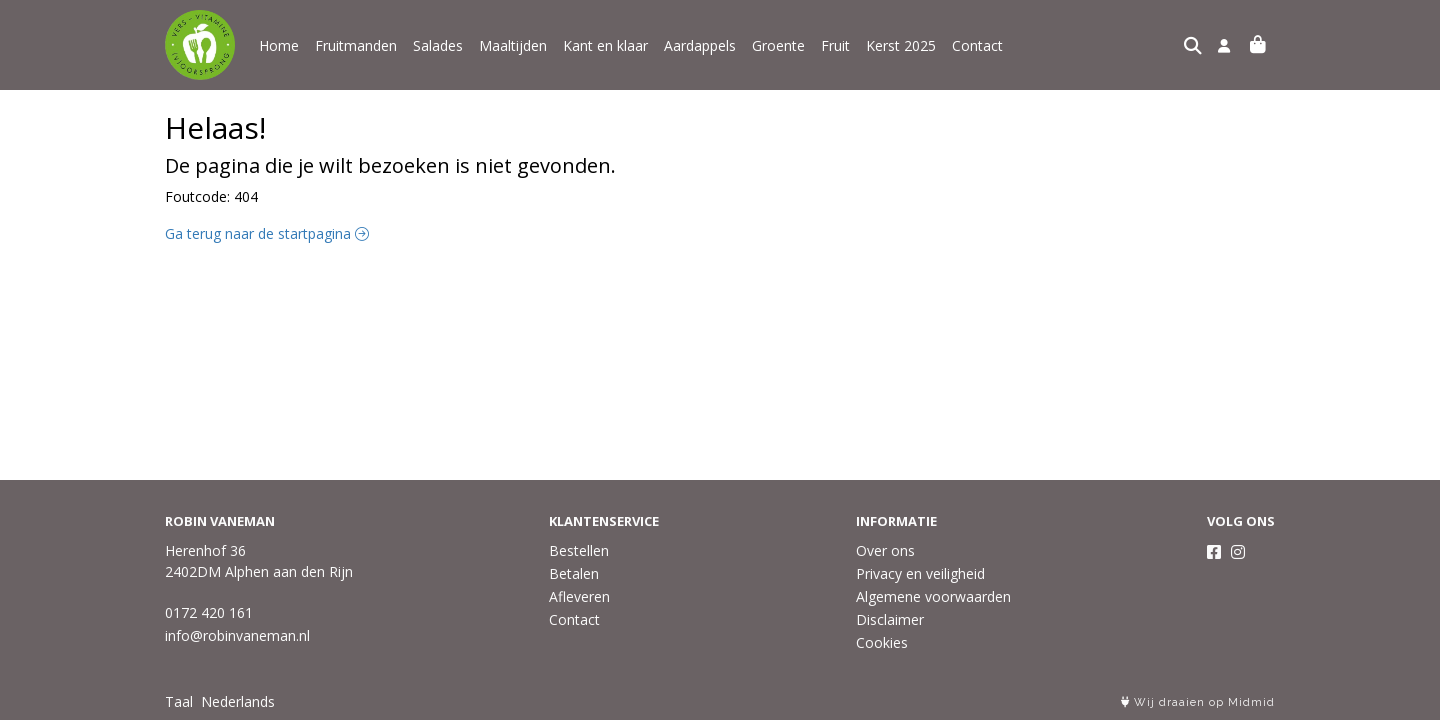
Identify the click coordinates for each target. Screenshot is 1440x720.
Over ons (885, 550)
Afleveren (579, 596)
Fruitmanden (356, 45)
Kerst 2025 (901, 45)
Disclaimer (890, 619)
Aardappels (700, 45)
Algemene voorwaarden (933, 596)
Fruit (835, 45)
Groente (778, 45)
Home (279, 45)
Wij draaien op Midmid (1198, 702)
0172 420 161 (209, 612)
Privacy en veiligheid (920, 573)
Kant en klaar (605, 45)
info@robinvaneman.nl (237, 635)
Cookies (882, 642)
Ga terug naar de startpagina (267, 233)
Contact (977, 45)
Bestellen (579, 550)
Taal (179, 701)
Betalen (574, 573)
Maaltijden (513, 45)
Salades (438, 45)
